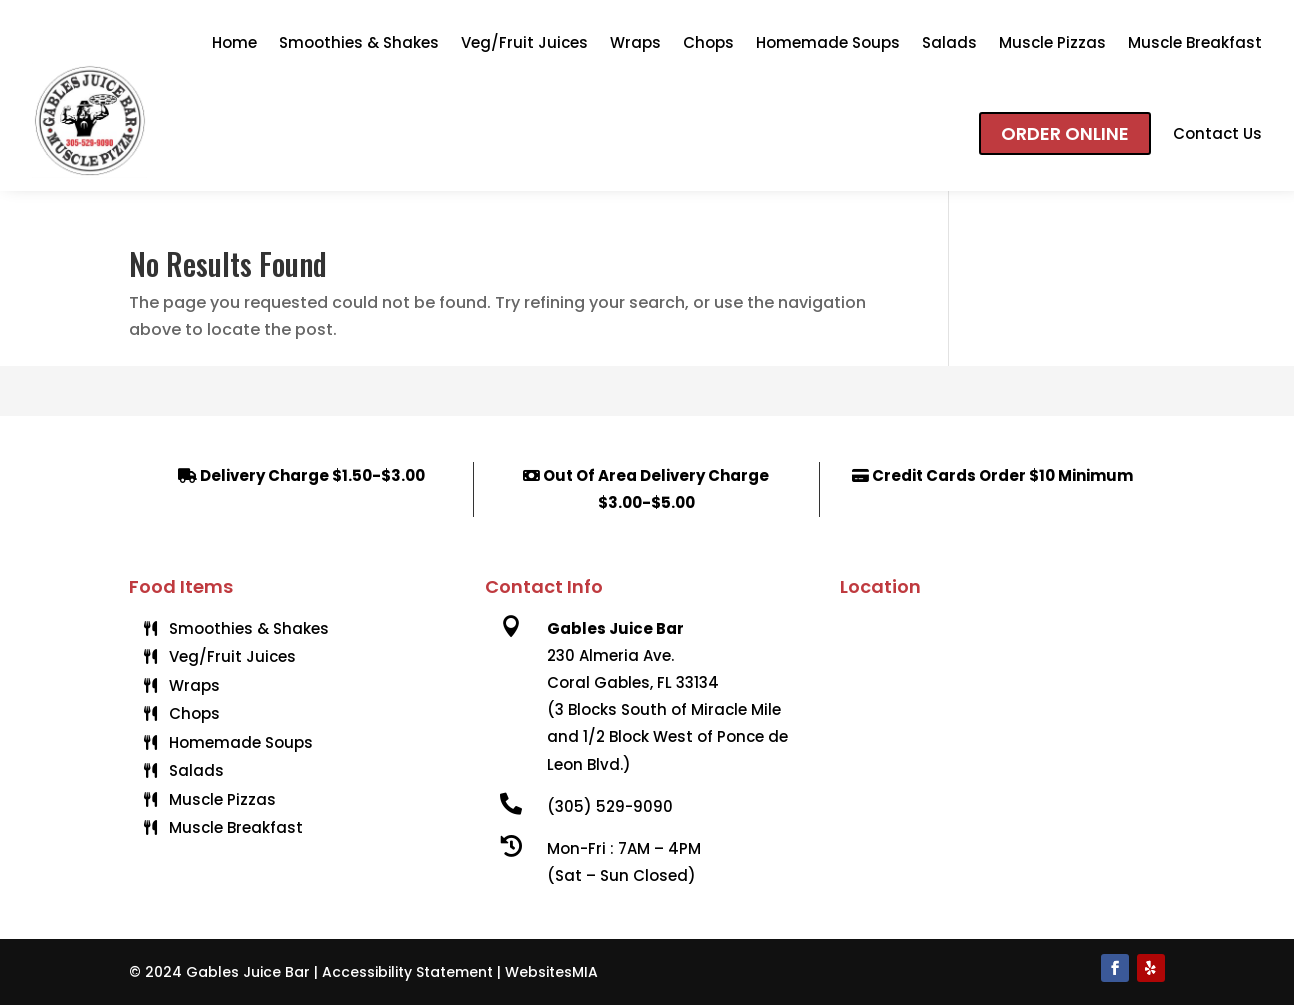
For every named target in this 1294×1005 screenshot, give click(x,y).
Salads (949, 42)
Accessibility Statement (407, 972)
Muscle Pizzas (1052, 42)
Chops (708, 42)
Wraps (635, 42)
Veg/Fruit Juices (524, 42)
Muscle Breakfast (1195, 42)
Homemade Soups (828, 42)
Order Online (1065, 133)
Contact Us (1217, 133)
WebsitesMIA (551, 972)
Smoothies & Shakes (359, 42)
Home (234, 42)
